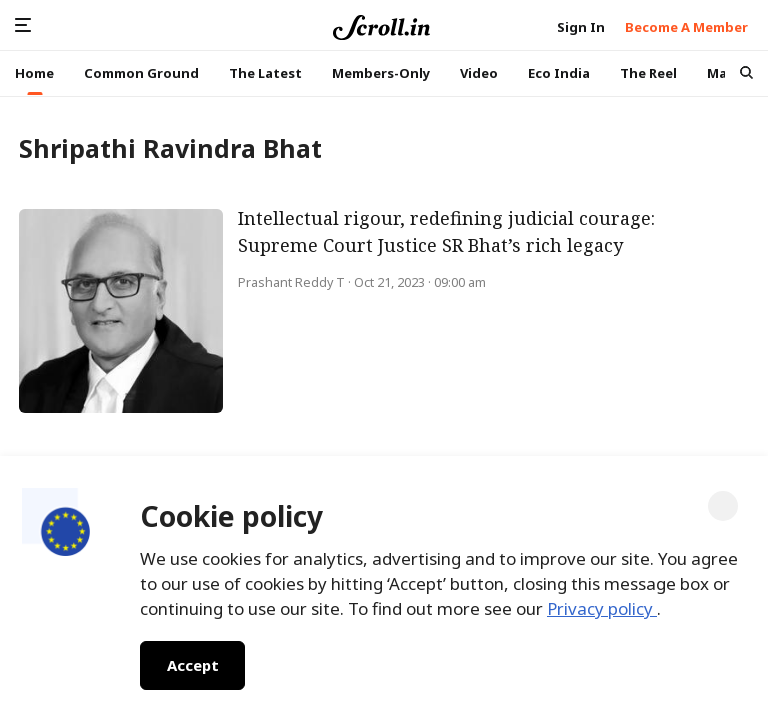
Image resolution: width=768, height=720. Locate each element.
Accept (192, 665)
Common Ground (141, 73)
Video (479, 73)
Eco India (559, 73)
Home (34, 73)
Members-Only (381, 73)
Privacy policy (602, 608)
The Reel (648, 73)
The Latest (265, 73)
